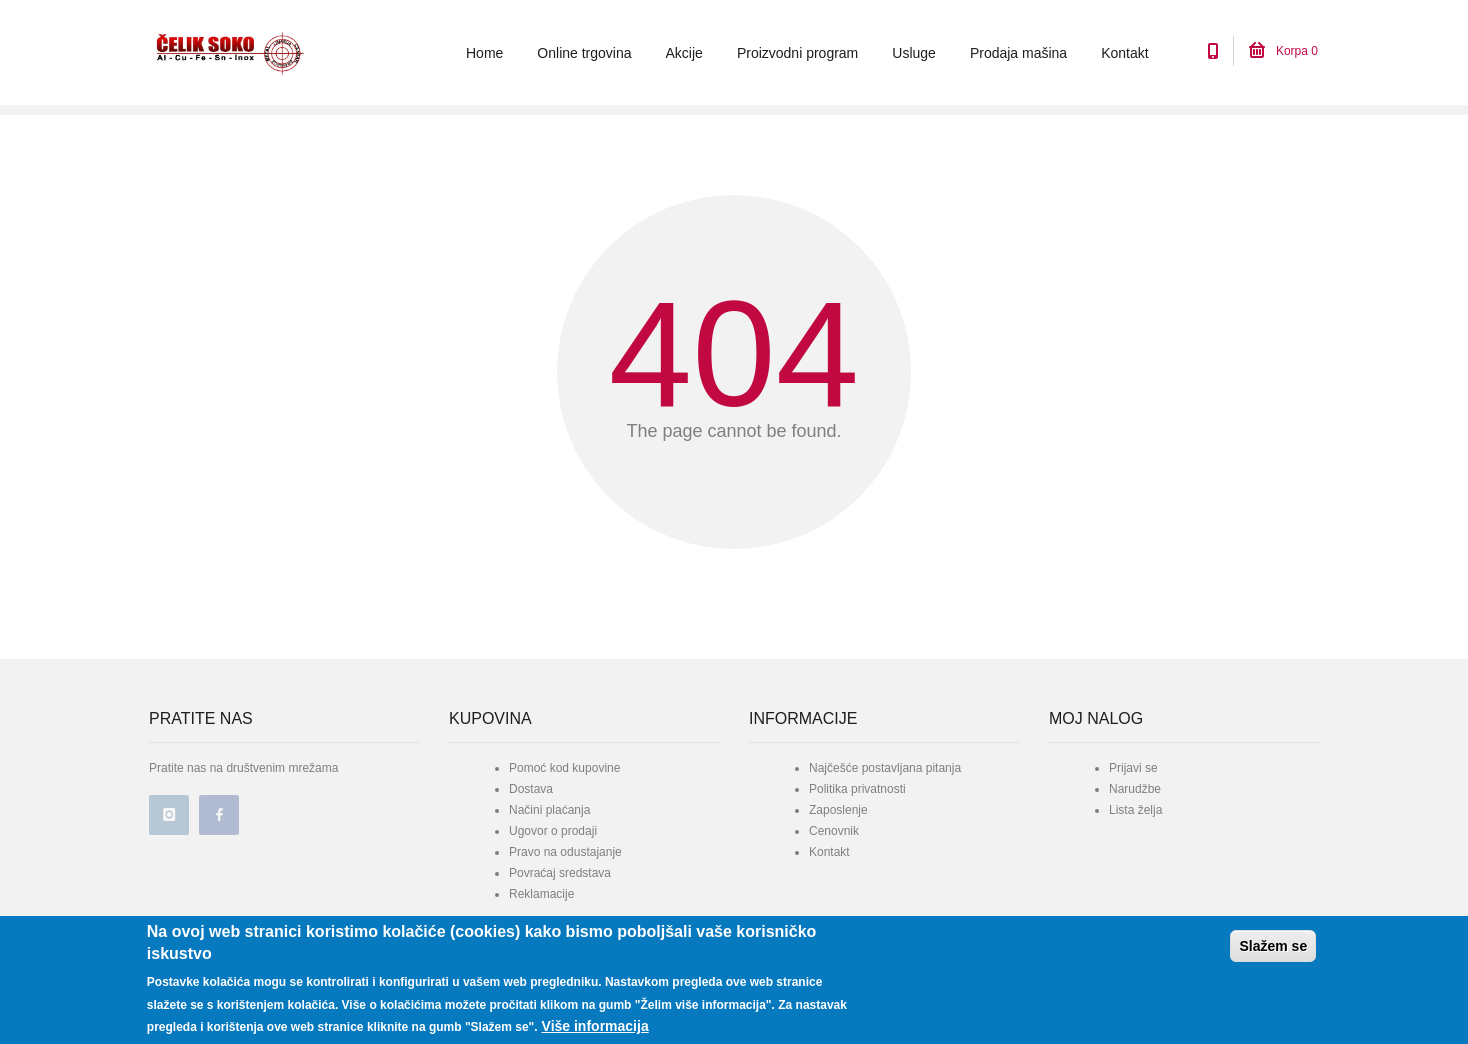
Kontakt (1124, 53)
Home (484, 53)
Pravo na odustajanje (565, 852)
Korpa (1283, 51)
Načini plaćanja (549, 810)
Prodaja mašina (1018, 53)
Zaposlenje (838, 810)
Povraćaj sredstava (560, 873)
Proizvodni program (797, 53)
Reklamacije (541, 894)
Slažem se (1273, 946)
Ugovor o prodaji (553, 831)
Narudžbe (1135, 789)
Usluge (914, 53)
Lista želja (1135, 810)
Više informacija (595, 1026)
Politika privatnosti (857, 789)
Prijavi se (1133, 768)
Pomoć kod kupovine (564, 768)
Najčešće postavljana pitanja (885, 768)
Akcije (684, 53)
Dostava (531, 789)
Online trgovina (584, 53)
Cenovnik (834, 831)
